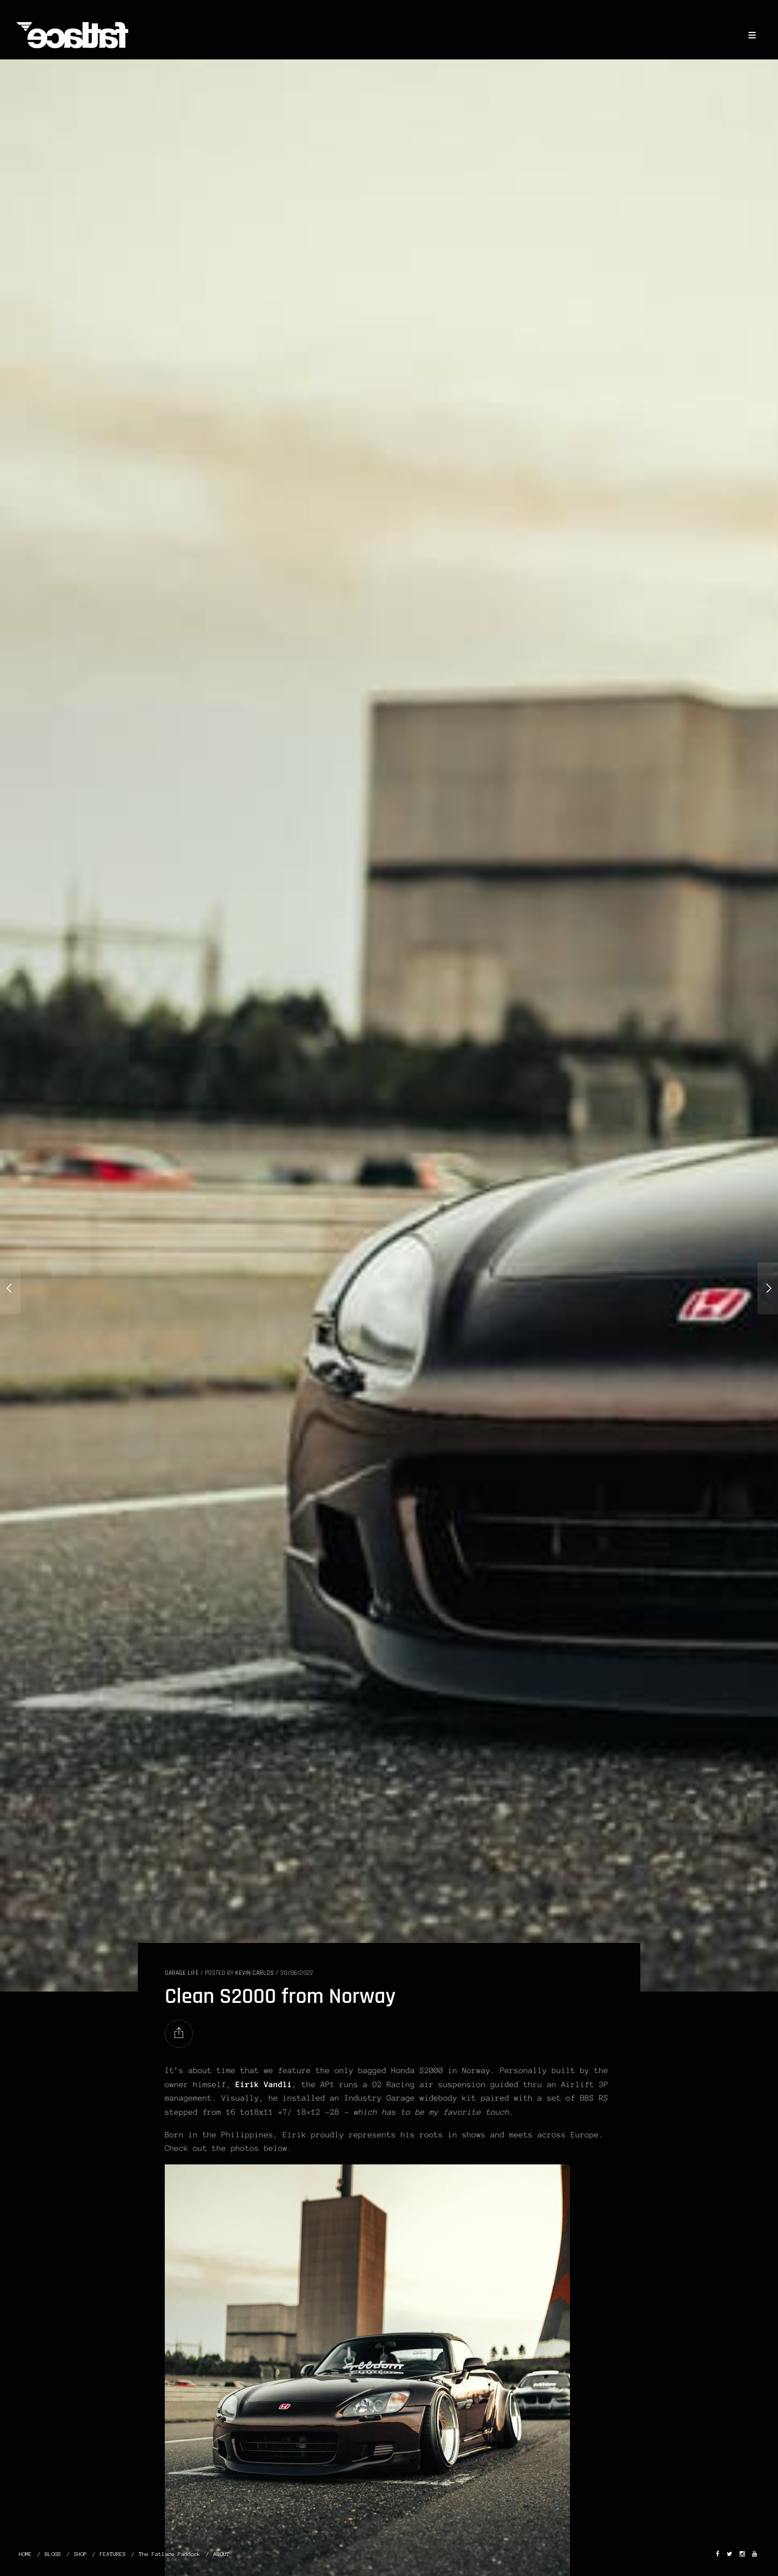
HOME (25, 2554)
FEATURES (113, 2554)
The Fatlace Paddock (169, 2554)
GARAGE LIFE (182, 1973)
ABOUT (221, 2554)
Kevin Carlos (254, 1973)
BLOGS (53, 2554)
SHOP (80, 2554)
